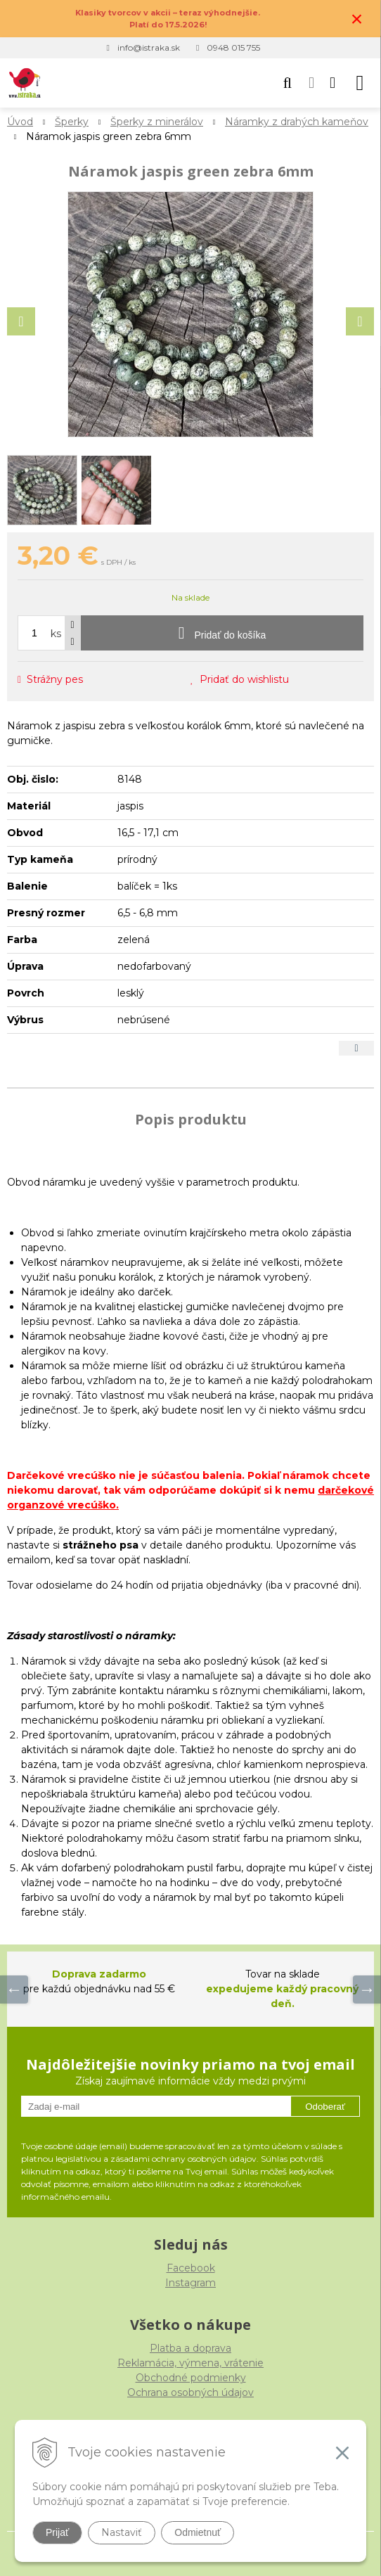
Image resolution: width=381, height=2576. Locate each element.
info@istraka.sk (148, 47)
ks (56, 633)
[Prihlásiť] (311, 83)
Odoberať (325, 2106)
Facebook (191, 2268)
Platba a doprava (190, 2348)
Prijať (57, 2532)
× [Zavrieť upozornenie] (357, 18)
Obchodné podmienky (191, 2377)
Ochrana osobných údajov (190, 2392)
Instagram (190, 2282)
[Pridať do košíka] (222, 633)
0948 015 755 (233, 47)
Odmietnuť (197, 2532)
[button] (287, 83)
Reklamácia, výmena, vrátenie (190, 2363)
